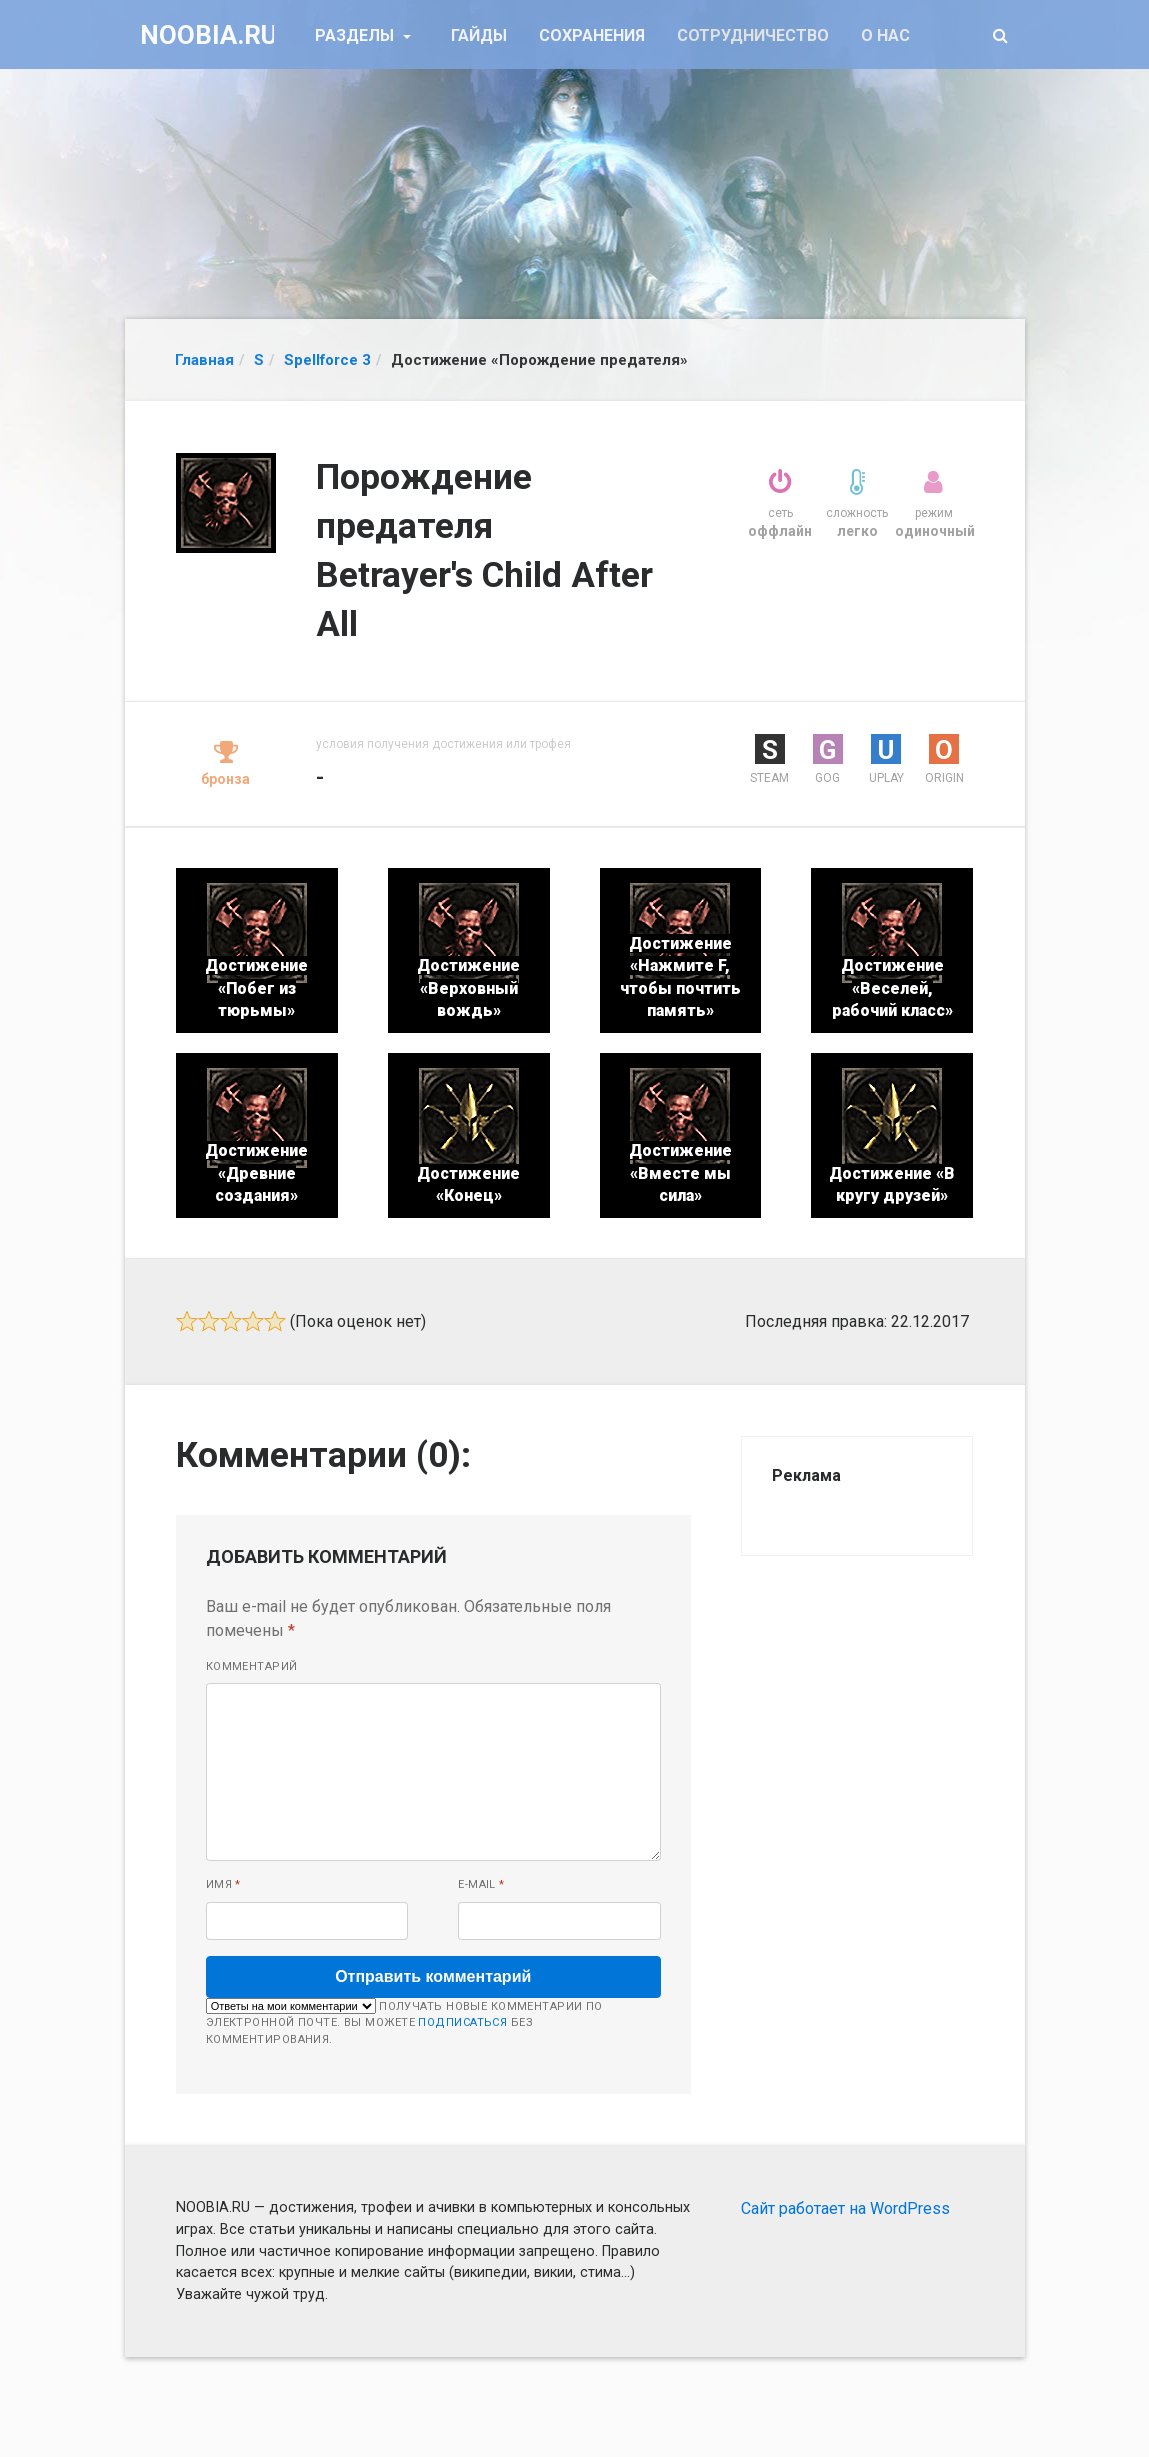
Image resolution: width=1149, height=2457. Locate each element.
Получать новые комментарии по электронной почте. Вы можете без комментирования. (404, 2022)
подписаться (462, 2022)
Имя (223, 1884)
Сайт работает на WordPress (845, 2208)
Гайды (479, 35)
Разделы (356, 35)
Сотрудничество (753, 35)
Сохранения (592, 35)
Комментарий (252, 1666)
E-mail (481, 1884)
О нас (885, 35)
